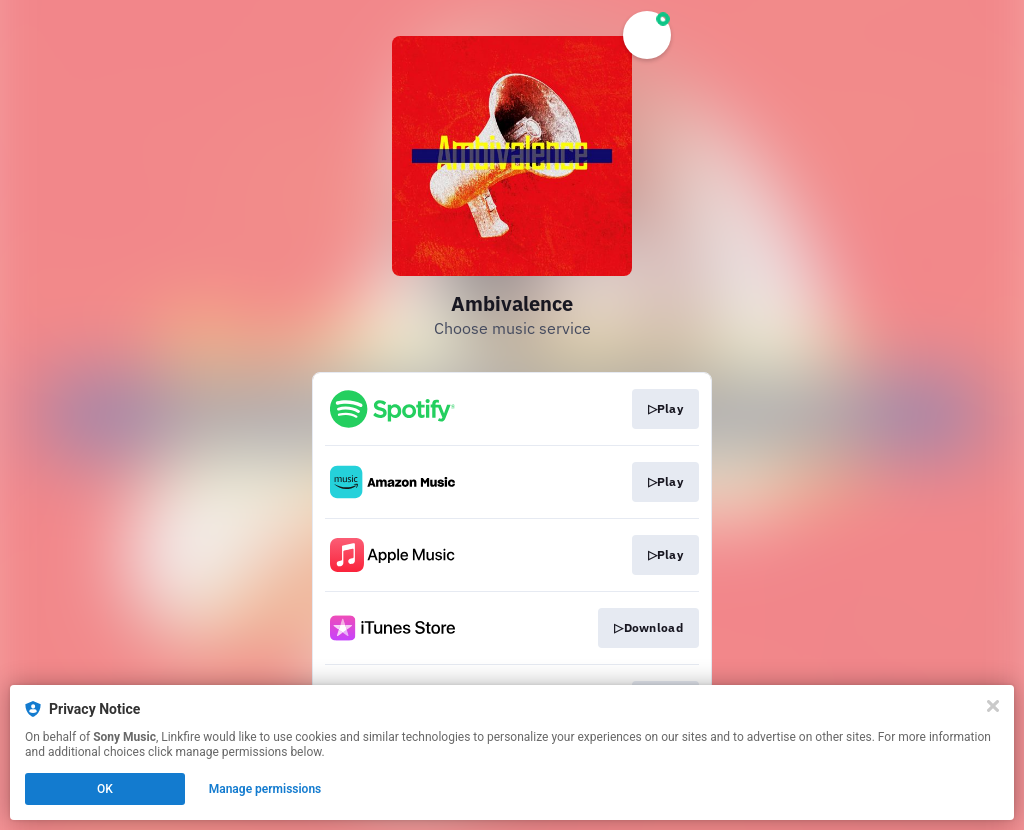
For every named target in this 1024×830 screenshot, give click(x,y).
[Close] (993, 706)
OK (105, 789)
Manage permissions (265, 789)
